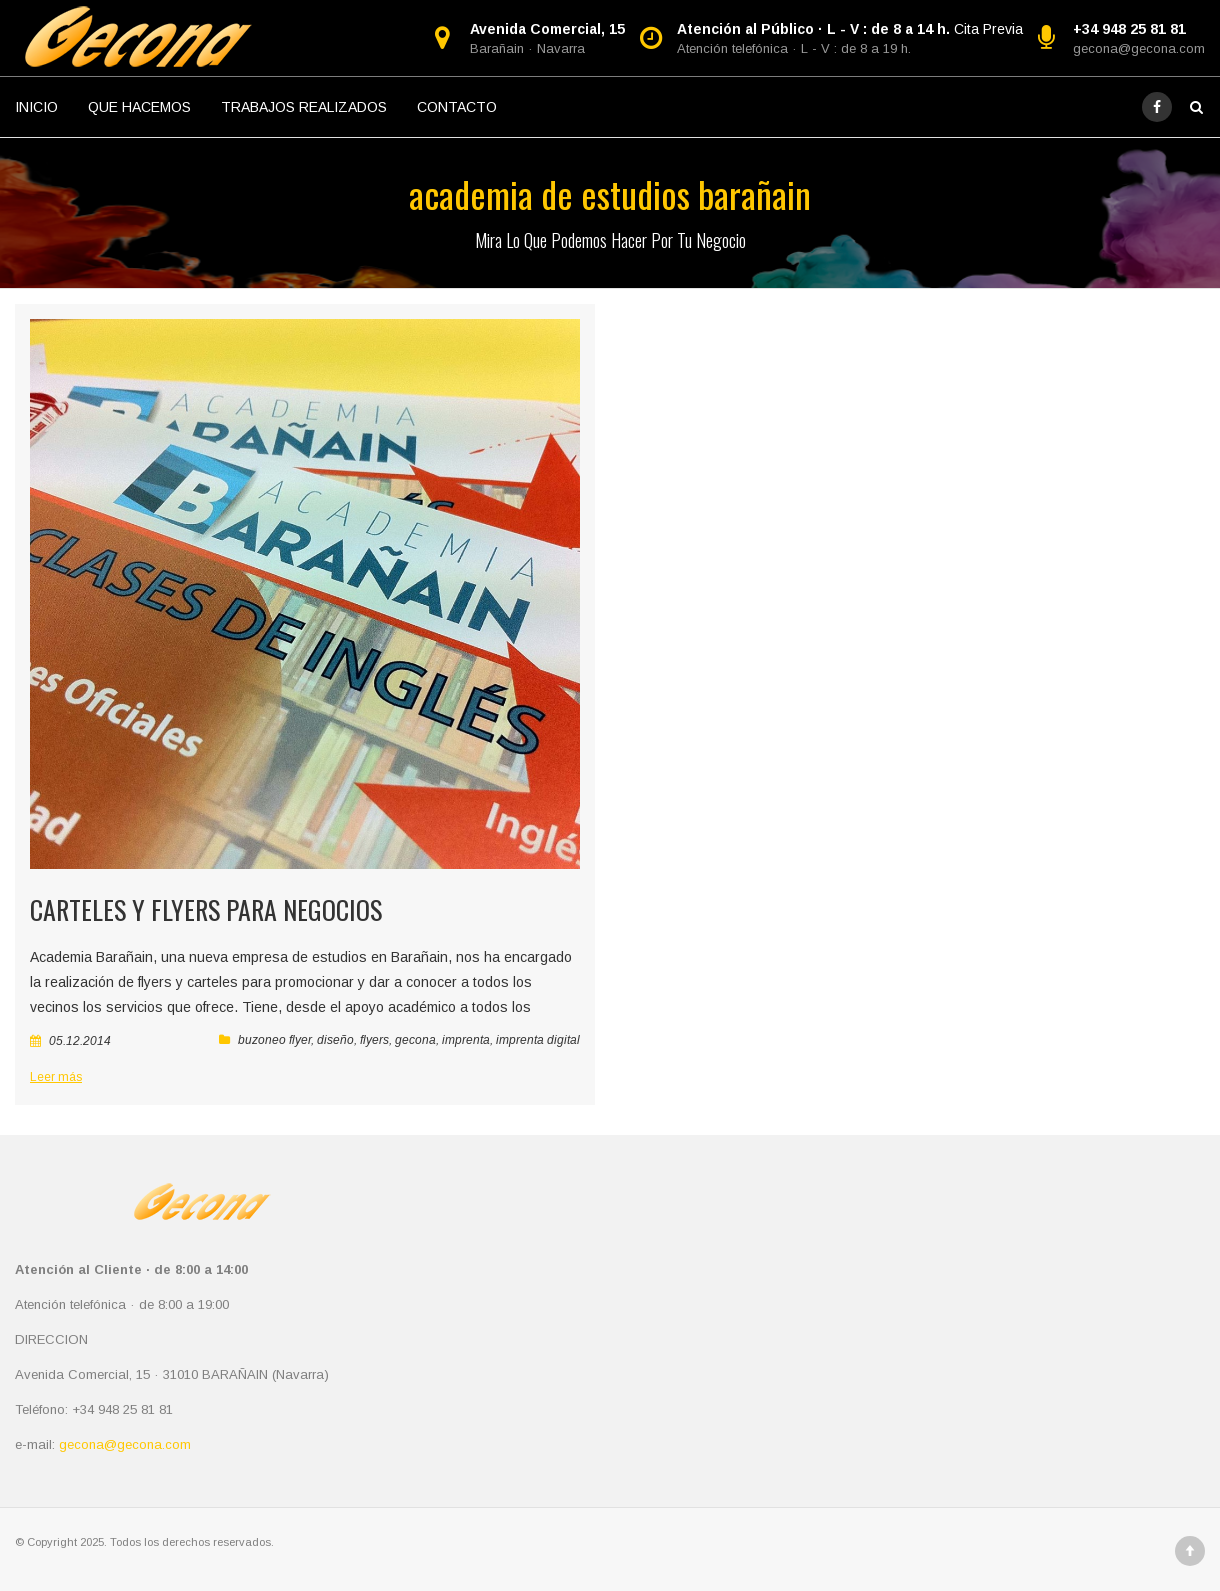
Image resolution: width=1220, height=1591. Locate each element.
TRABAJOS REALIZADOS (304, 107)
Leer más (56, 1077)
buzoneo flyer (274, 1040)
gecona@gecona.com (1139, 48)
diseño (335, 1040)
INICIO (36, 107)
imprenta (466, 1040)
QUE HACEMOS (139, 107)
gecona (415, 1040)
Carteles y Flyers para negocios (206, 909)
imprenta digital (538, 1040)
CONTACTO (457, 107)
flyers (374, 1040)
